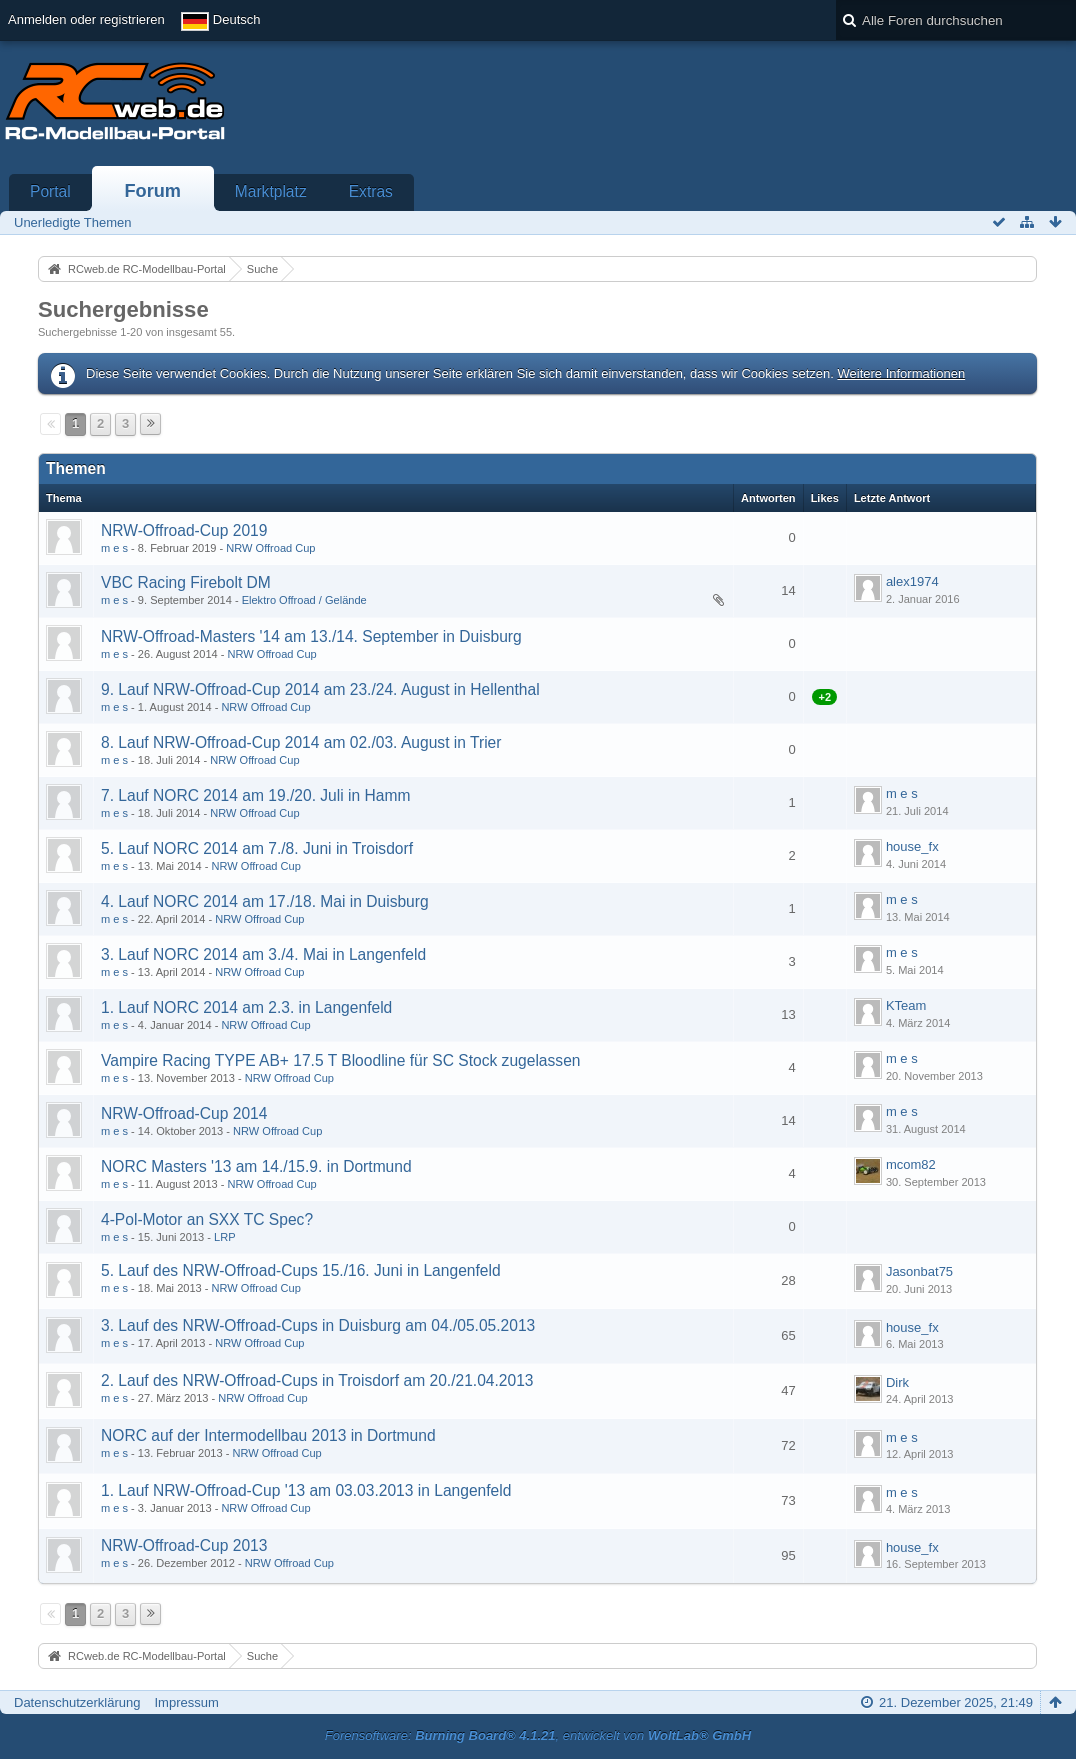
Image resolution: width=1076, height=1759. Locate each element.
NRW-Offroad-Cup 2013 (184, 1545)
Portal (50, 191)
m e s (114, 548)
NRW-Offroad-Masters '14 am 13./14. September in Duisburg (311, 636)
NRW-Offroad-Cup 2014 (184, 1113)
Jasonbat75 (919, 1271)
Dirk (897, 1382)
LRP (225, 1237)
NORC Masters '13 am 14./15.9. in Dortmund (256, 1166)
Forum (152, 191)
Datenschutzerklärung (77, 1702)
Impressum (186, 1702)
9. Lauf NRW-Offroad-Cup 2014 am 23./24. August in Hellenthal (320, 689)
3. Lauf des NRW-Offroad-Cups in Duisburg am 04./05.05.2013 (318, 1325)
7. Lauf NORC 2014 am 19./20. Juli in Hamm (255, 795)
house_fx (912, 846)
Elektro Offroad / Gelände (304, 600)
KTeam (906, 1005)
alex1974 (912, 581)
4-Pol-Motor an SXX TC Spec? (207, 1219)
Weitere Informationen (901, 373)
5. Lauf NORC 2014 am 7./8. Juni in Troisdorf (257, 848)
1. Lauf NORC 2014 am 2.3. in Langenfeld (246, 1007)
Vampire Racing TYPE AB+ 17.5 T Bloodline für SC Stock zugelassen (340, 1060)
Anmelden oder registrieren (86, 19)
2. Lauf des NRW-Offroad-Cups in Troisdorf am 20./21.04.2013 (317, 1380)
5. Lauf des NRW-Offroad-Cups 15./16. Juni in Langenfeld (301, 1270)
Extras (371, 191)
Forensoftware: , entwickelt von (538, 1735)
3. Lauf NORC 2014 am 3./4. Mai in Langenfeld (263, 954)
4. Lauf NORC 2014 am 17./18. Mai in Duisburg (265, 901)
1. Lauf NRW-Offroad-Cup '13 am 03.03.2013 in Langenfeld (306, 1490)
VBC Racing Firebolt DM (186, 582)
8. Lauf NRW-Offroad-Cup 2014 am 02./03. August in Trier (301, 742)
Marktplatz (271, 191)
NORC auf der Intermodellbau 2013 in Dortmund (268, 1435)
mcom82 (911, 1164)
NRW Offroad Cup (270, 548)
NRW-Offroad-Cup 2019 (184, 530)
